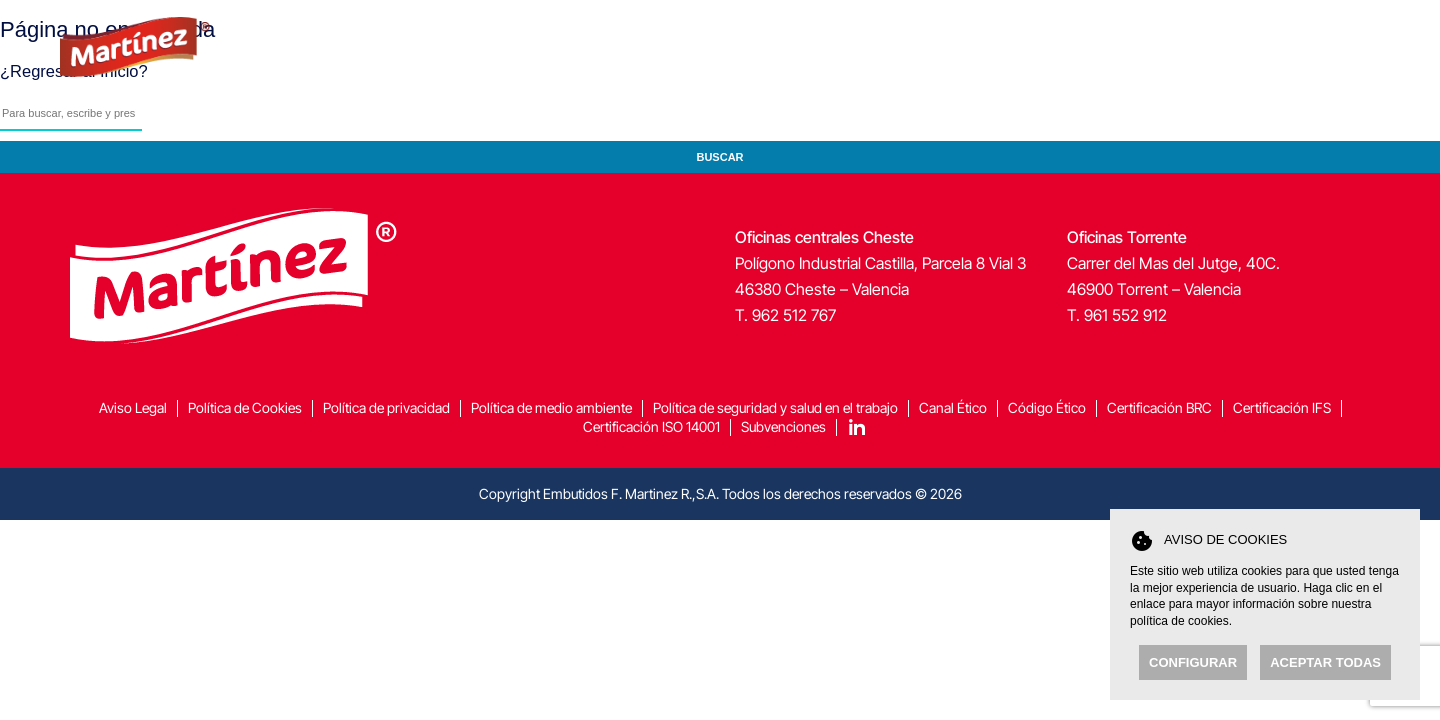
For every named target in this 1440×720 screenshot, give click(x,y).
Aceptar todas (1325, 662)
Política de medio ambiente (551, 407)
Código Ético (1047, 407)
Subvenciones (783, 426)
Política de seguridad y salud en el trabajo (775, 407)
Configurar (1193, 662)
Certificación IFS (1282, 407)
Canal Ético (953, 407)
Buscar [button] (719, 157)
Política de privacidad (386, 407)
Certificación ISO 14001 (651, 426)
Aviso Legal (133, 407)
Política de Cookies (245, 407)
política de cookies (1179, 621)
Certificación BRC (1159, 407)
